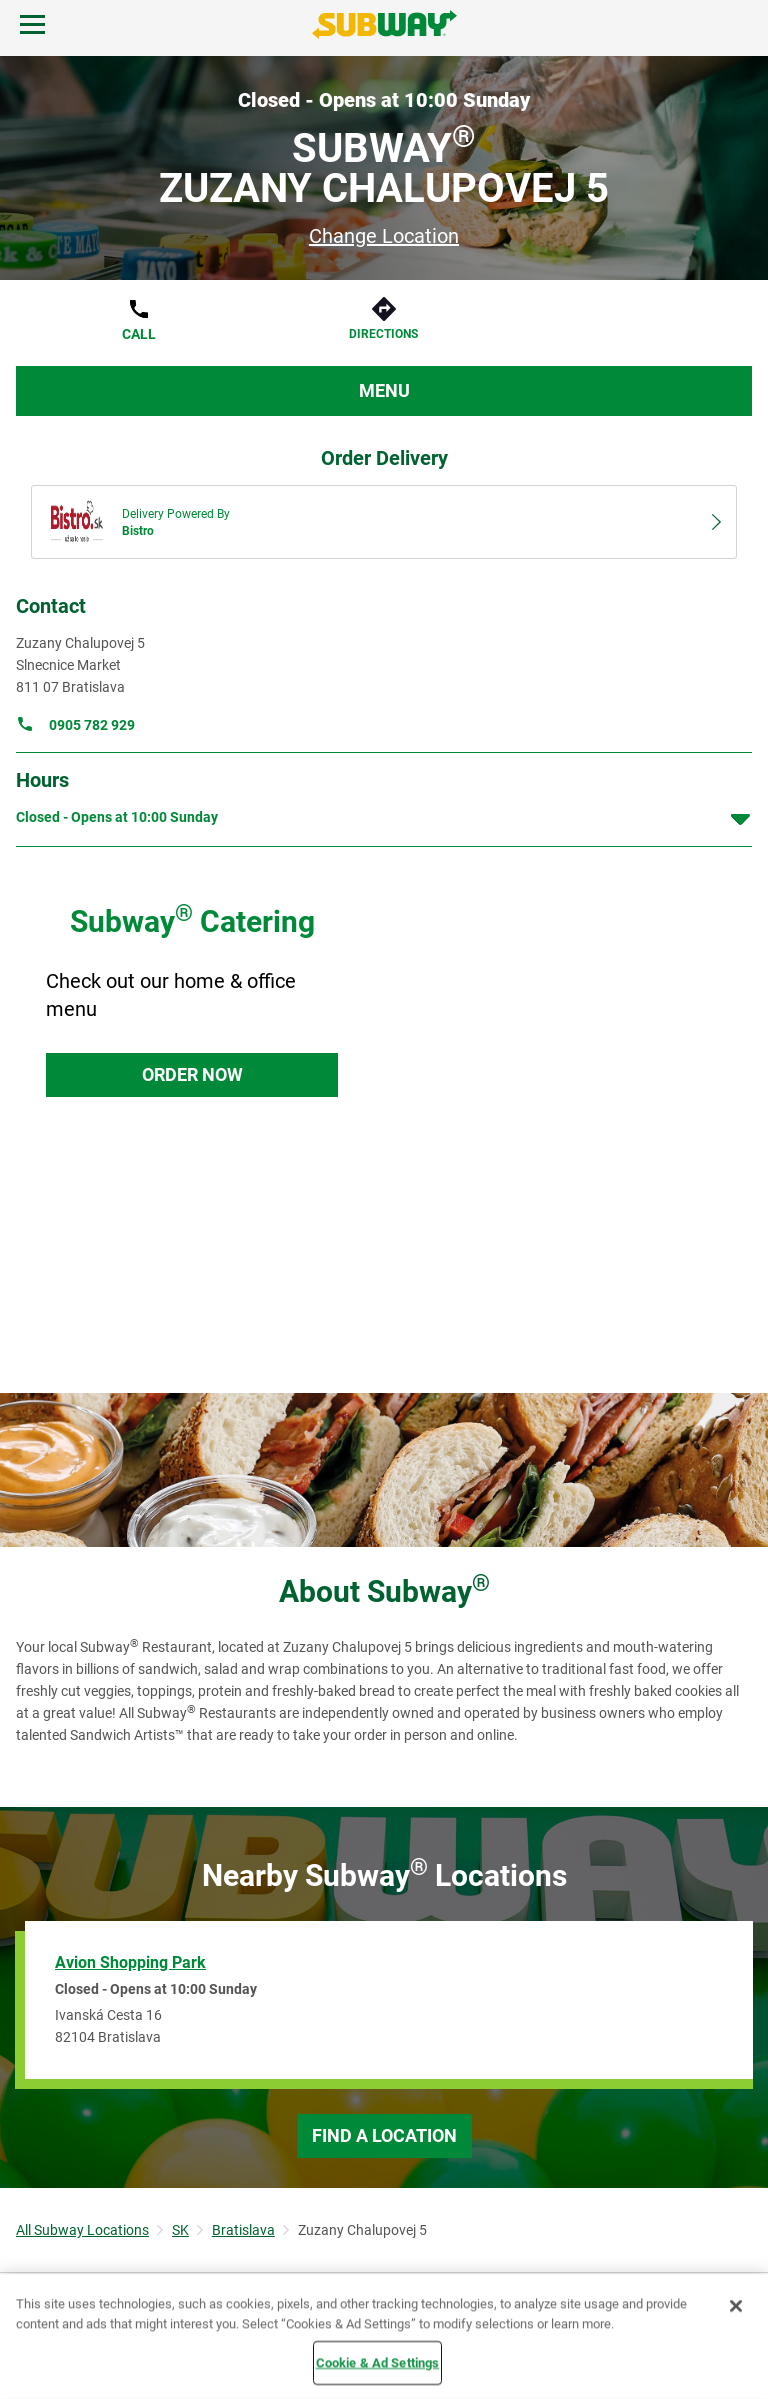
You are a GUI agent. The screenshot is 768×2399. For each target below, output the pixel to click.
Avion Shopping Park (130, 1962)
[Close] (736, 2306)
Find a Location (384, 2135)
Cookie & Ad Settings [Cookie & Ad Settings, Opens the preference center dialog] (378, 2362)
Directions (383, 334)
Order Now (192, 1074)
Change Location (384, 236)
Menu (384, 390)
